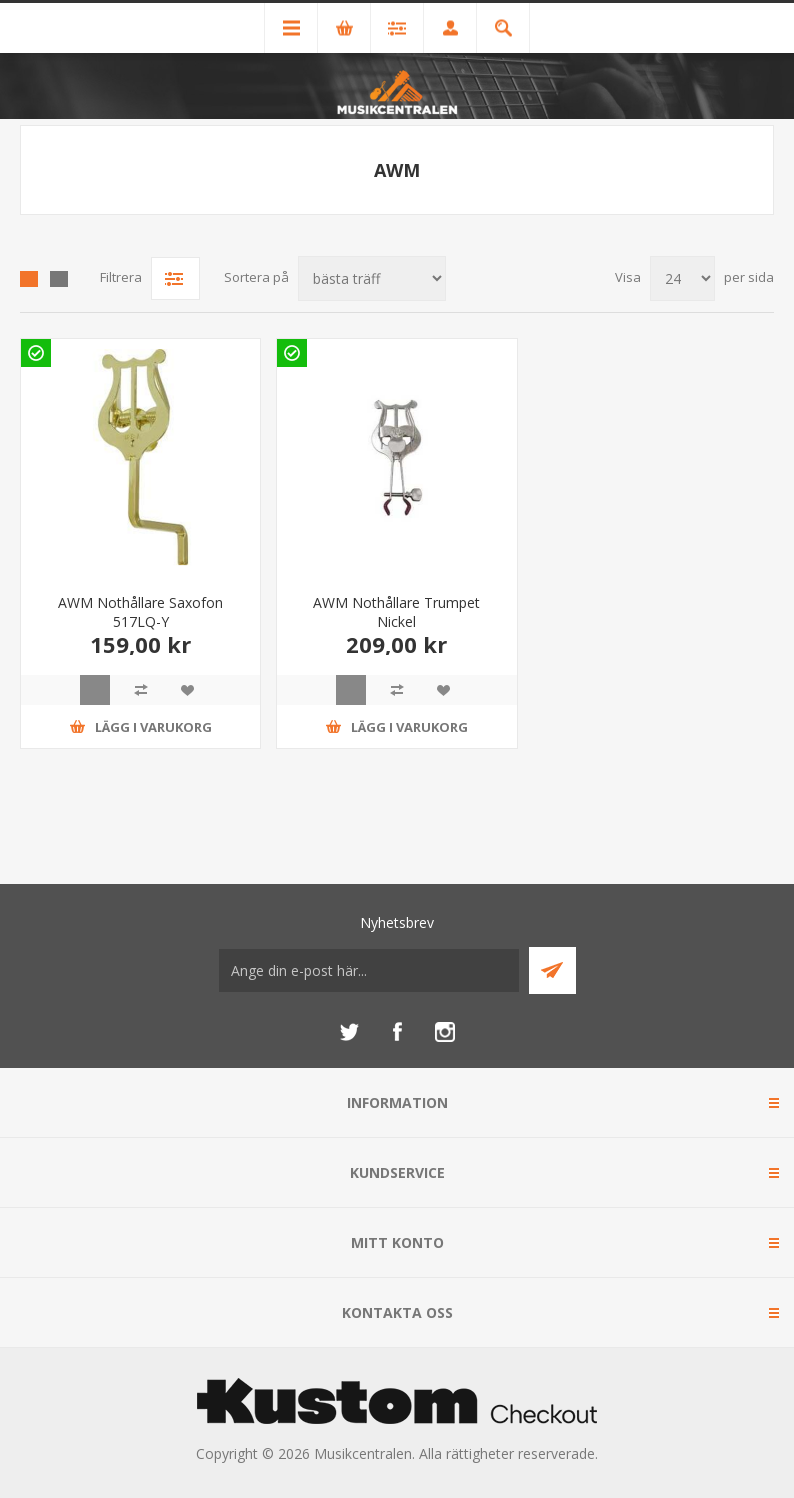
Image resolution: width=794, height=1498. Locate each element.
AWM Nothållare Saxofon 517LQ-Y (140, 612)
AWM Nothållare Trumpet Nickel (396, 612)
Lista (59, 279)
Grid (29, 279)
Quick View (95, 690)
